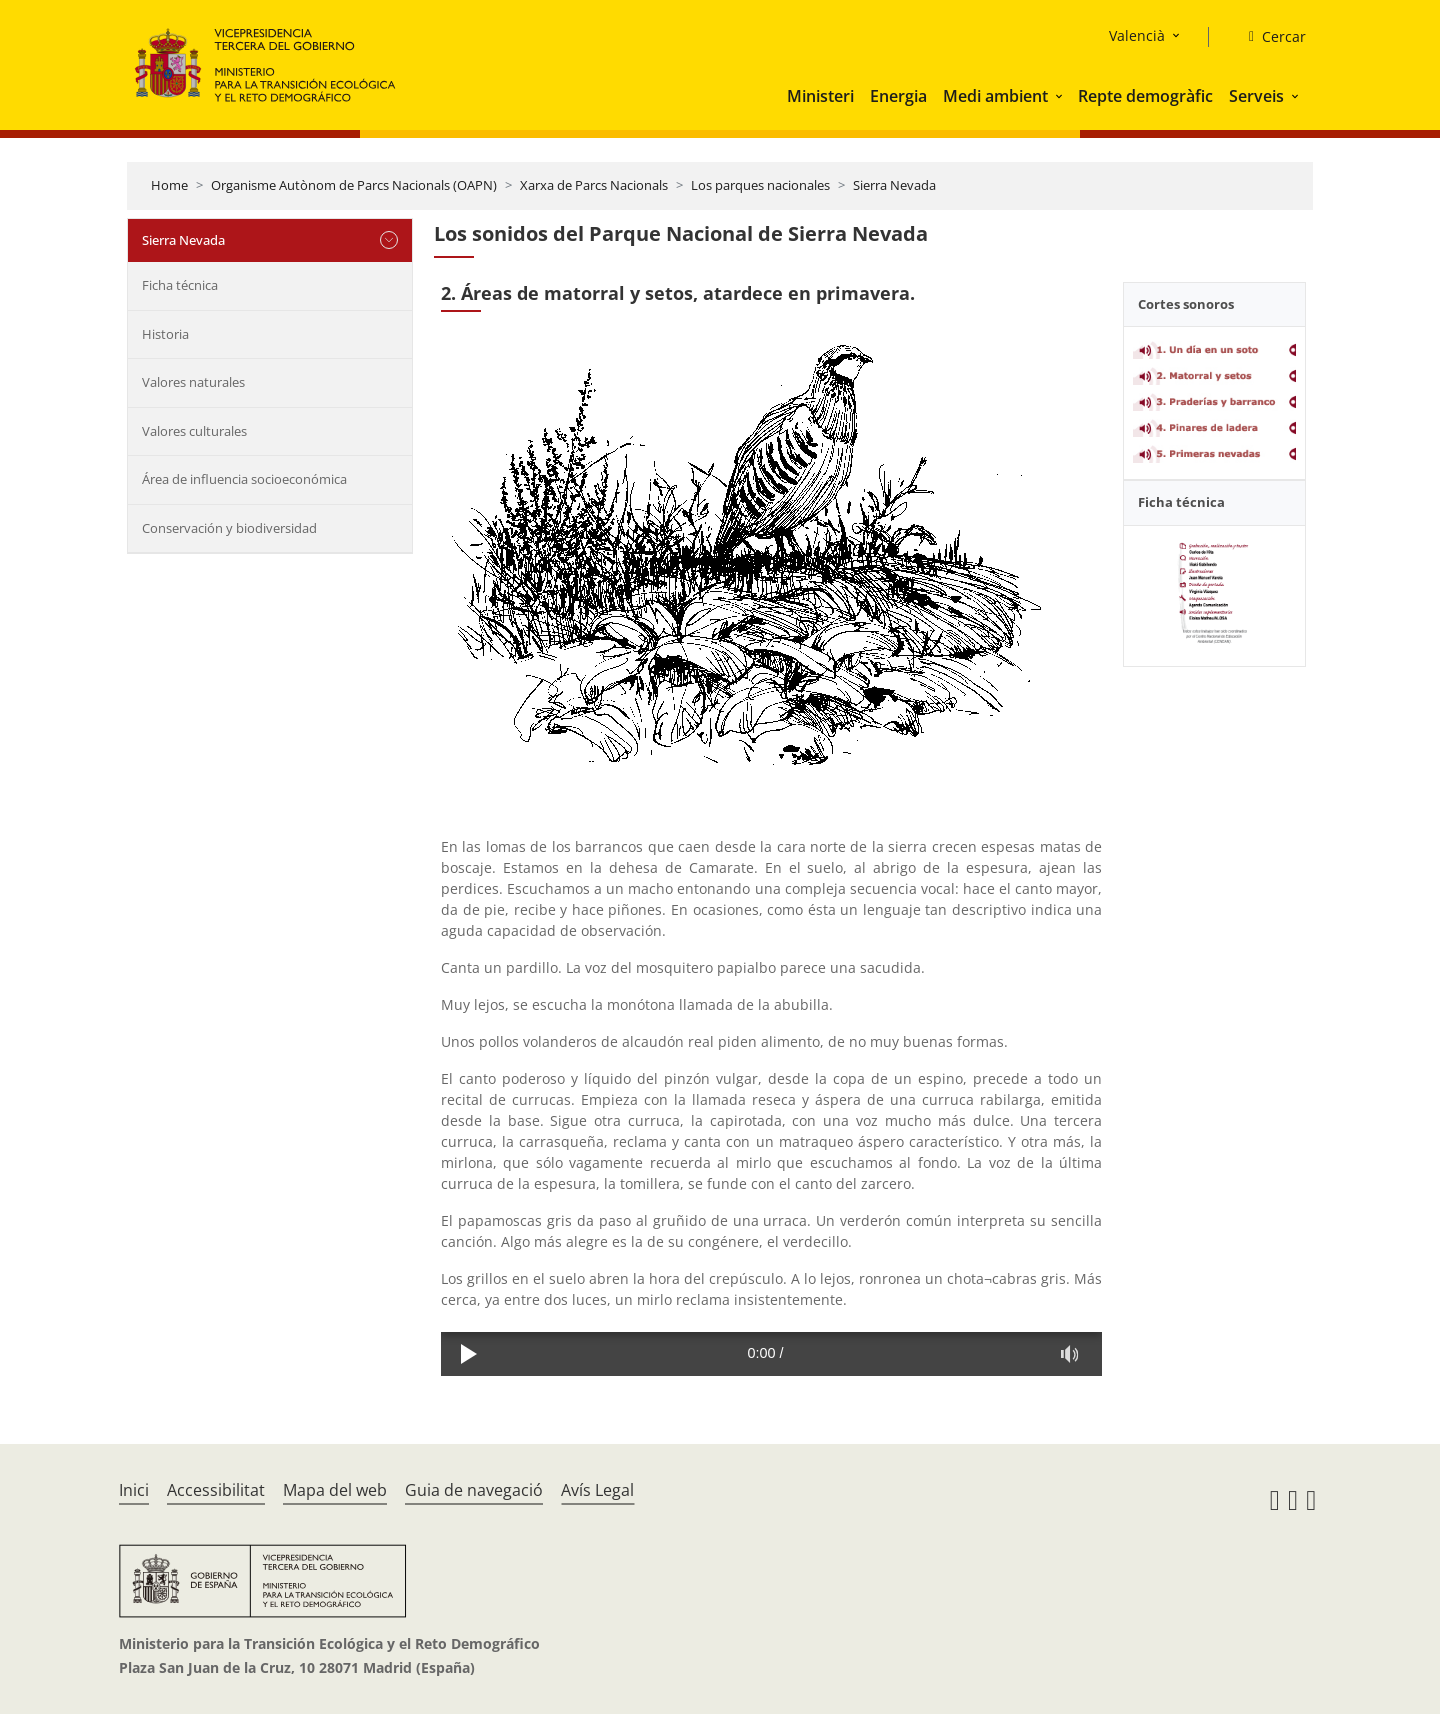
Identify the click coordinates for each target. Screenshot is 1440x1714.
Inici (134, 1490)
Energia (898, 96)
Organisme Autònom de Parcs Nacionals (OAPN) (354, 185)
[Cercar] (1269, 37)
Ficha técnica (180, 285)
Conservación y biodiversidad (229, 528)
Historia (165, 334)
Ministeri (820, 96)
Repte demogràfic (1145, 96)
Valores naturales (193, 382)
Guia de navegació (474, 1490)
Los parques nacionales (760, 185)
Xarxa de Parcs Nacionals (594, 185)
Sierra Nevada (894, 185)
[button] (1061, 96)
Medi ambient (995, 96)
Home (169, 185)
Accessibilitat (216, 1490)
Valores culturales (194, 431)
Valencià (1137, 35)
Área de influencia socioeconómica (244, 479)
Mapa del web (335, 1490)
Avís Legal (597, 1490)
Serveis (1256, 96)
